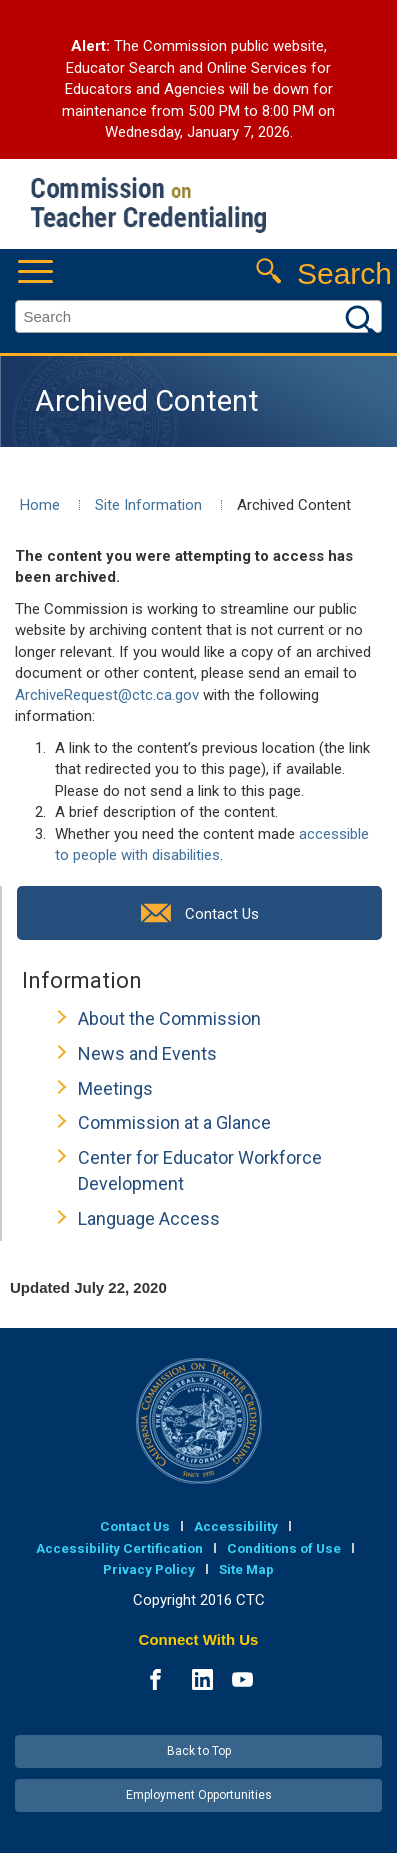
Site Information (148, 505)
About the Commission (169, 1018)
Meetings (115, 1088)
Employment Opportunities (199, 1795)
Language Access (149, 1218)
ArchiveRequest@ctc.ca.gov (107, 695)
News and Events (147, 1053)
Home (40, 505)
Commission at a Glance (174, 1122)
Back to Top (199, 1751)
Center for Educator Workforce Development (200, 1170)
